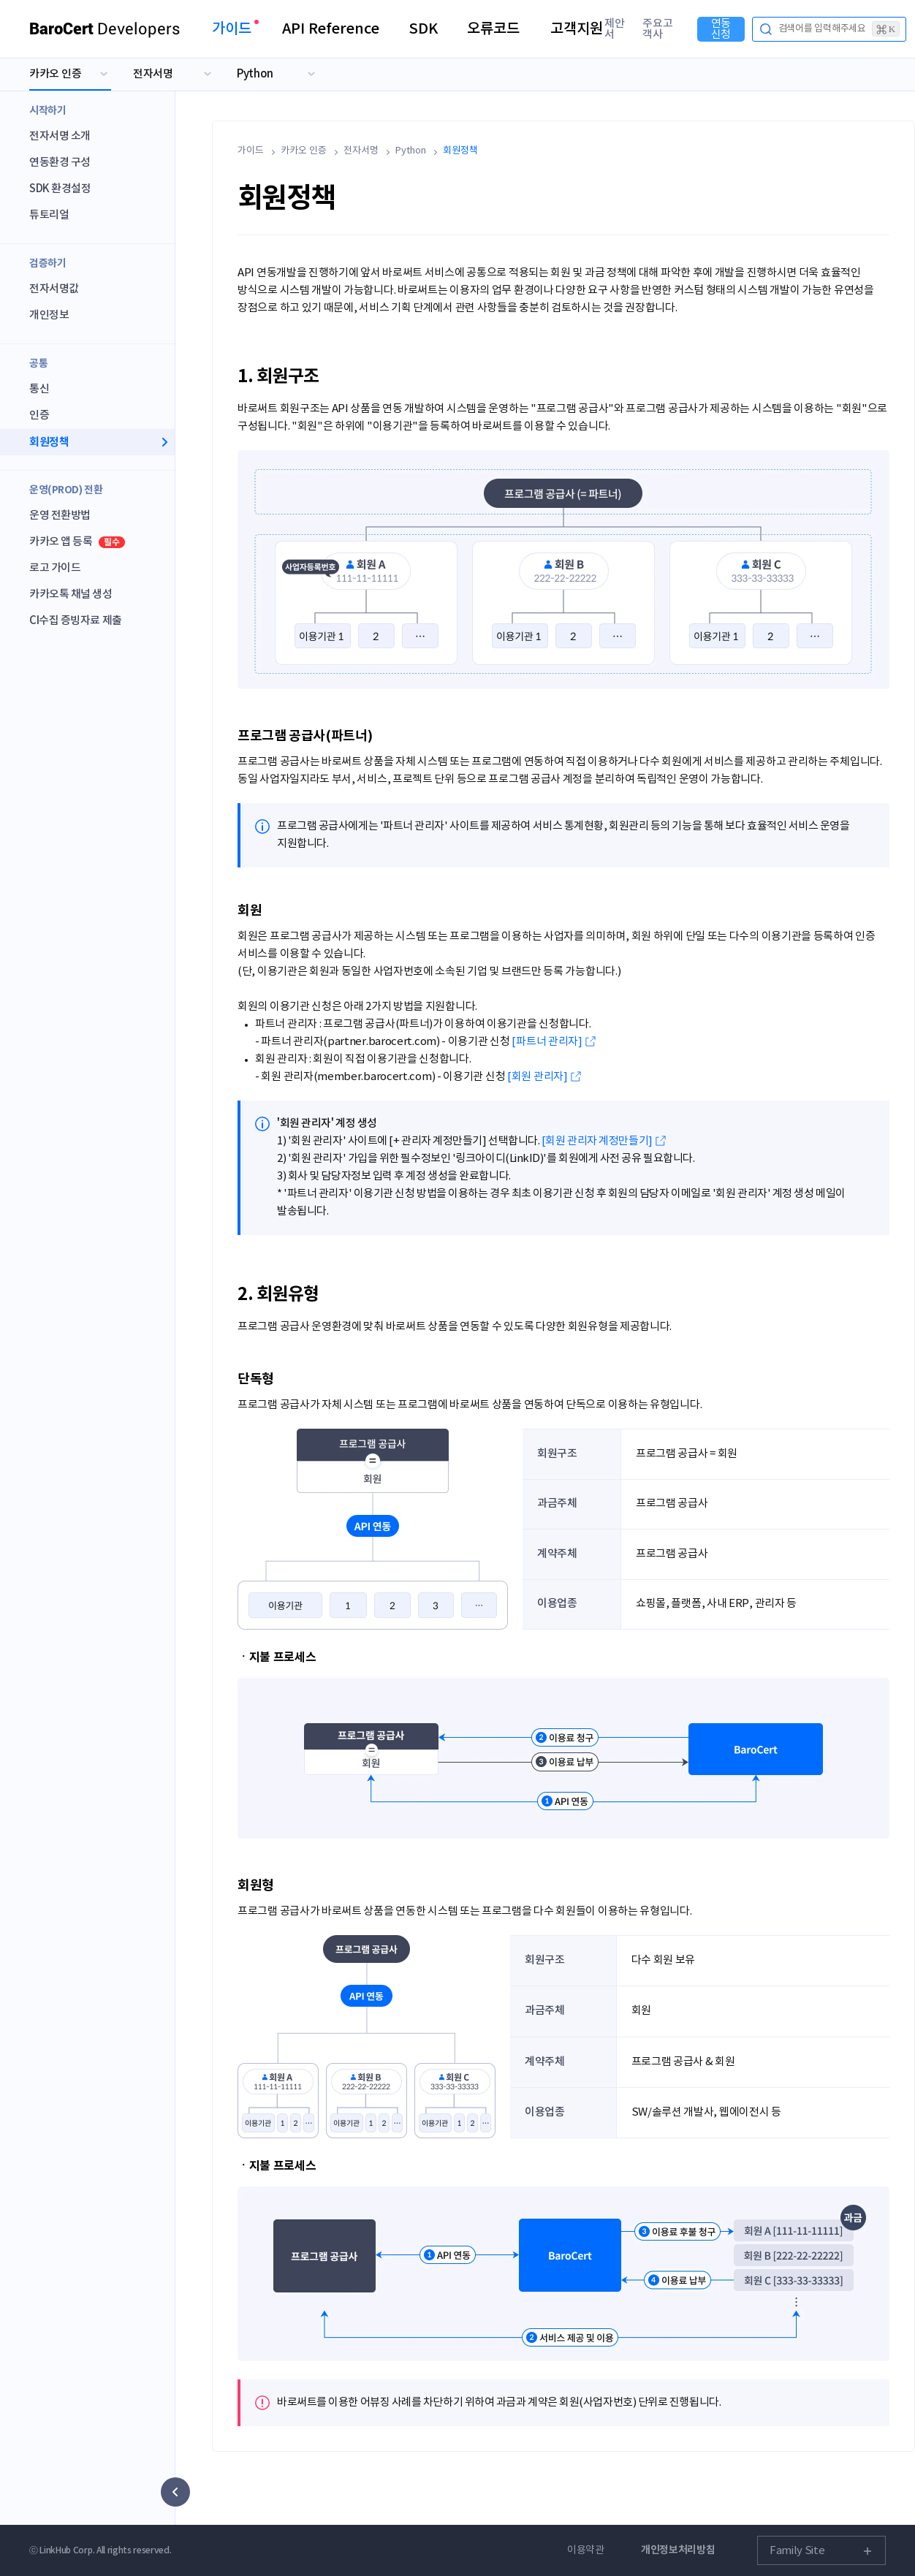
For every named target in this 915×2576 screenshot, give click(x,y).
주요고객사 (657, 29)
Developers (105, 29)
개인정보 (49, 315)
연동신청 (721, 29)
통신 (39, 389)
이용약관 (585, 2550)
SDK (423, 29)
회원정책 (49, 442)
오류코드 (493, 29)
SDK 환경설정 (60, 189)
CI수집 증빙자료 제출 (75, 621)
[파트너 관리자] (547, 1041)
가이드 (231, 29)
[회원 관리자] (537, 1076)
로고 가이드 (54, 568)
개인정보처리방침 (678, 2550)
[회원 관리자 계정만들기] (597, 1141)
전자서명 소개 (60, 136)
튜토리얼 (49, 215)
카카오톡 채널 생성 (71, 594)
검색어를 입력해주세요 (839, 29)
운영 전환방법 (60, 515)
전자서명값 (54, 289)
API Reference (330, 29)
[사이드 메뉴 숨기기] (175, 2492)
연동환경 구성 (60, 162)
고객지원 (576, 29)
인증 (39, 415)
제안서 (614, 29)
